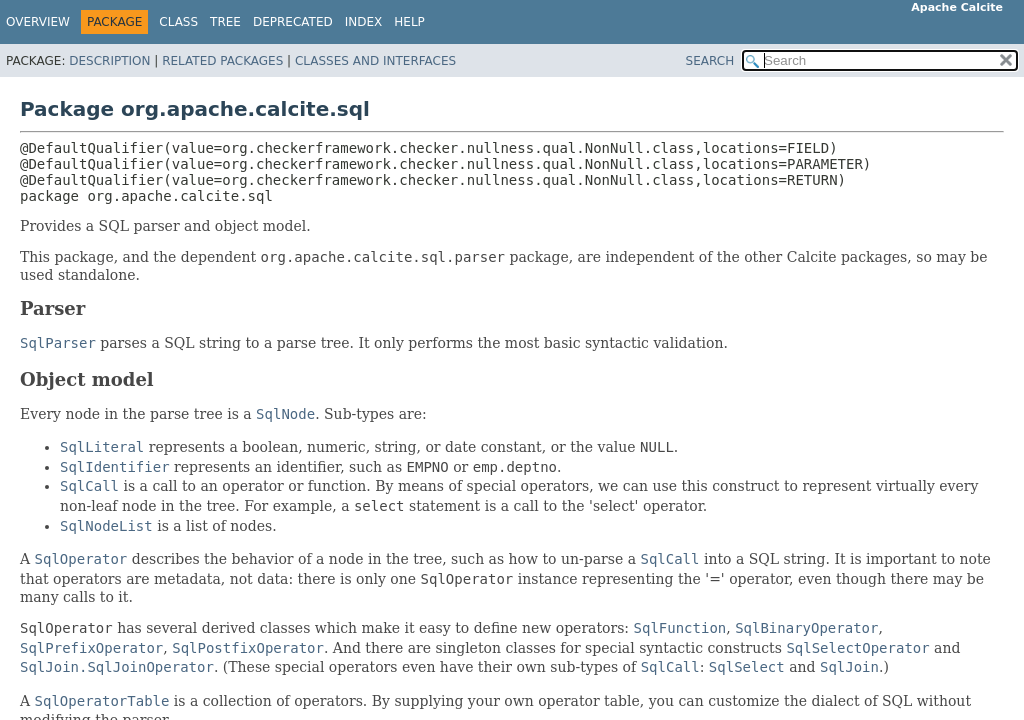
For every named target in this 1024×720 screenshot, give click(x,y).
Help (409, 22)
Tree (225, 22)
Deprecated (293, 22)
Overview (38, 22)
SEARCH (710, 61)
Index (364, 22)
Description (109, 61)
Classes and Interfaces (375, 61)
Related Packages (222, 61)
